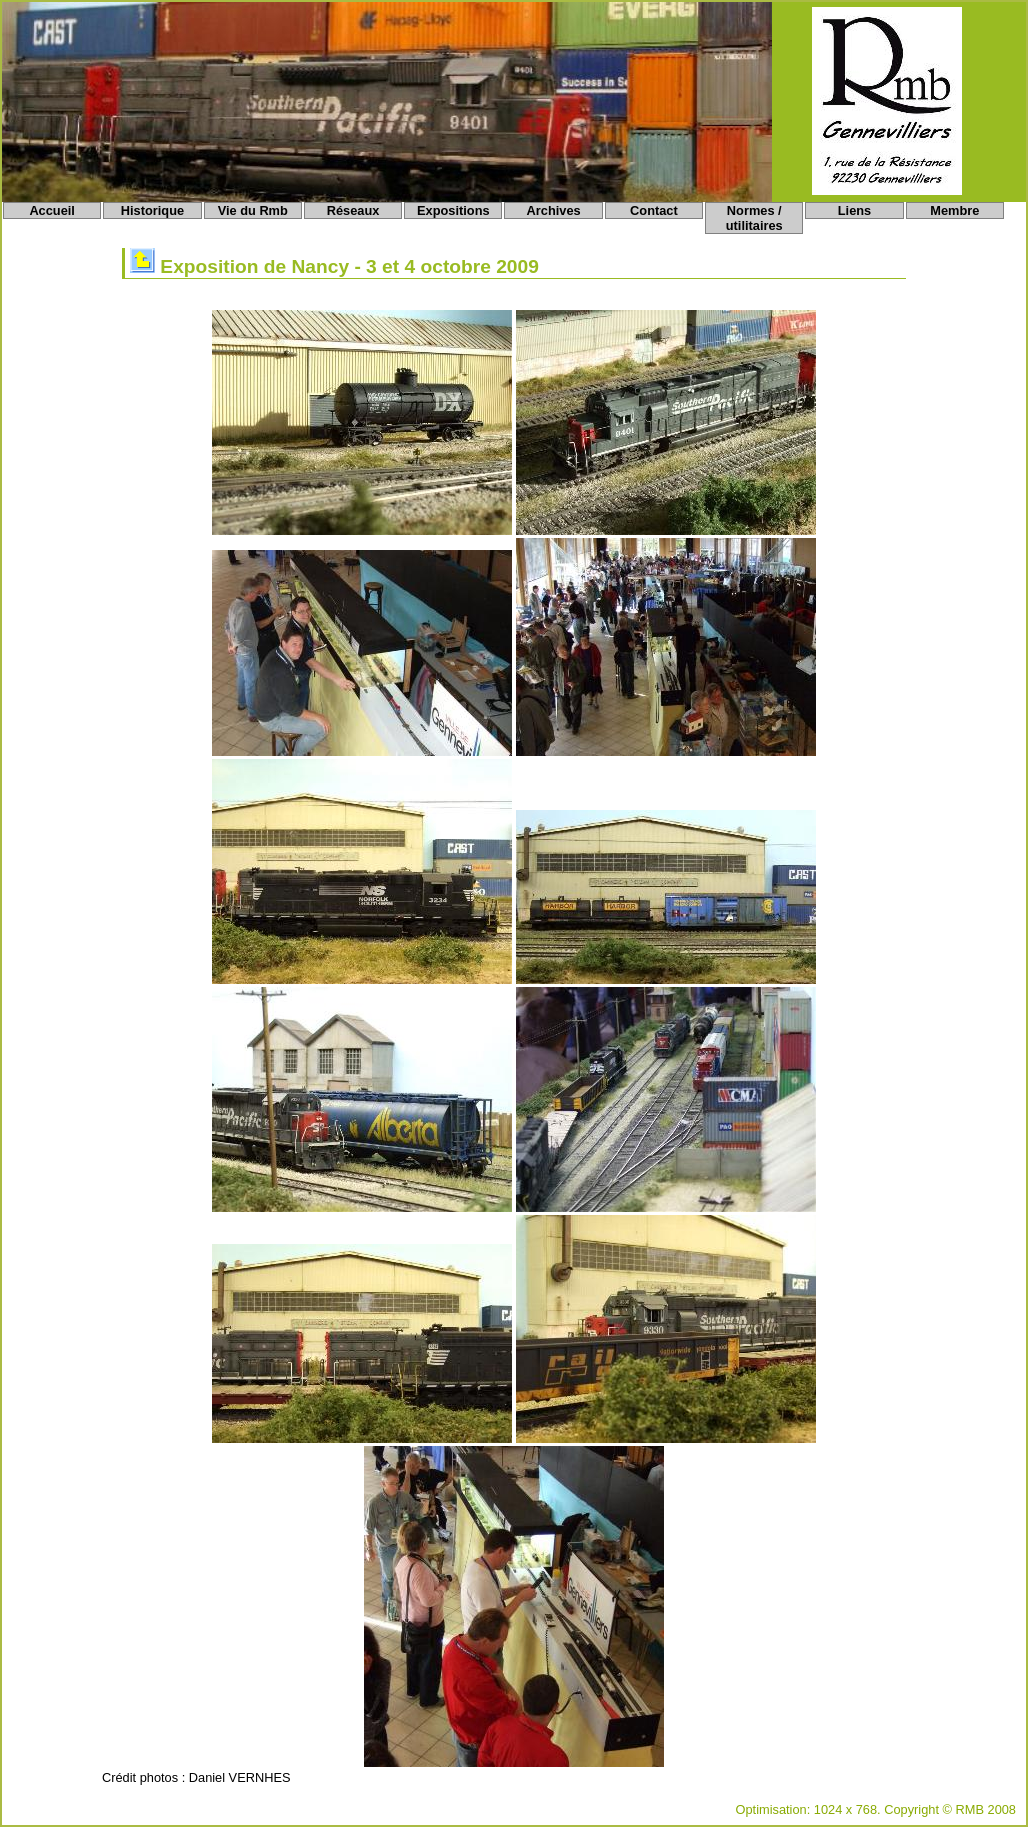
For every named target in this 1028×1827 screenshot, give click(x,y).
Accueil (52, 210)
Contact (654, 210)
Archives (554, 210)
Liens (854, 210)
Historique (152, 210)
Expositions (453, 210)
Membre (954, 210)
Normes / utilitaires (754, 218)
